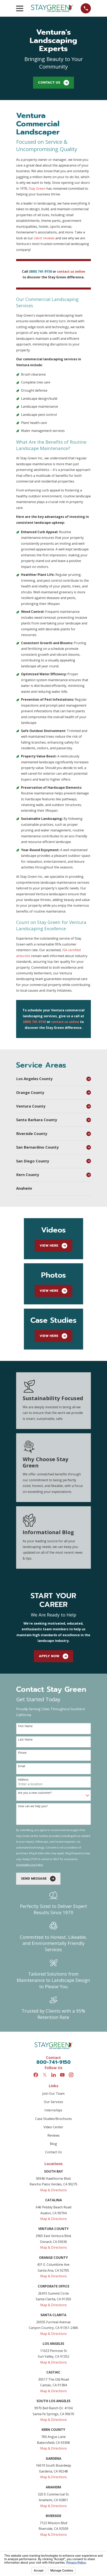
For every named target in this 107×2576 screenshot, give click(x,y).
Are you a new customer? (35, 1793)
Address (23, 1779)
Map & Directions (53, 2190)
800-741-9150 (53, 2062)
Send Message (38, 1878)
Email (21, 1766)
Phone (22, 1753)
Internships (53, 2110)
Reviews (53, 2135)
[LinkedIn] (53, 2075)
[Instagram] (71, 2075)
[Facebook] (35, 2075)
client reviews (44, 238)
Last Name (25, 1739)
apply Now (53, 1656)
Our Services (53, 2102)
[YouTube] (62, 2075)
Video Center (53, 2127)
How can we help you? (33, 1806)
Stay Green (37, 188)
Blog (53, 2143)
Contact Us (53, 82)
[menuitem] (50, 1079)
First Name (25, 1726)
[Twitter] (44, 2075)
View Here (53, 1245)
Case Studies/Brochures (53, 2118)
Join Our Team (53, 2093)
